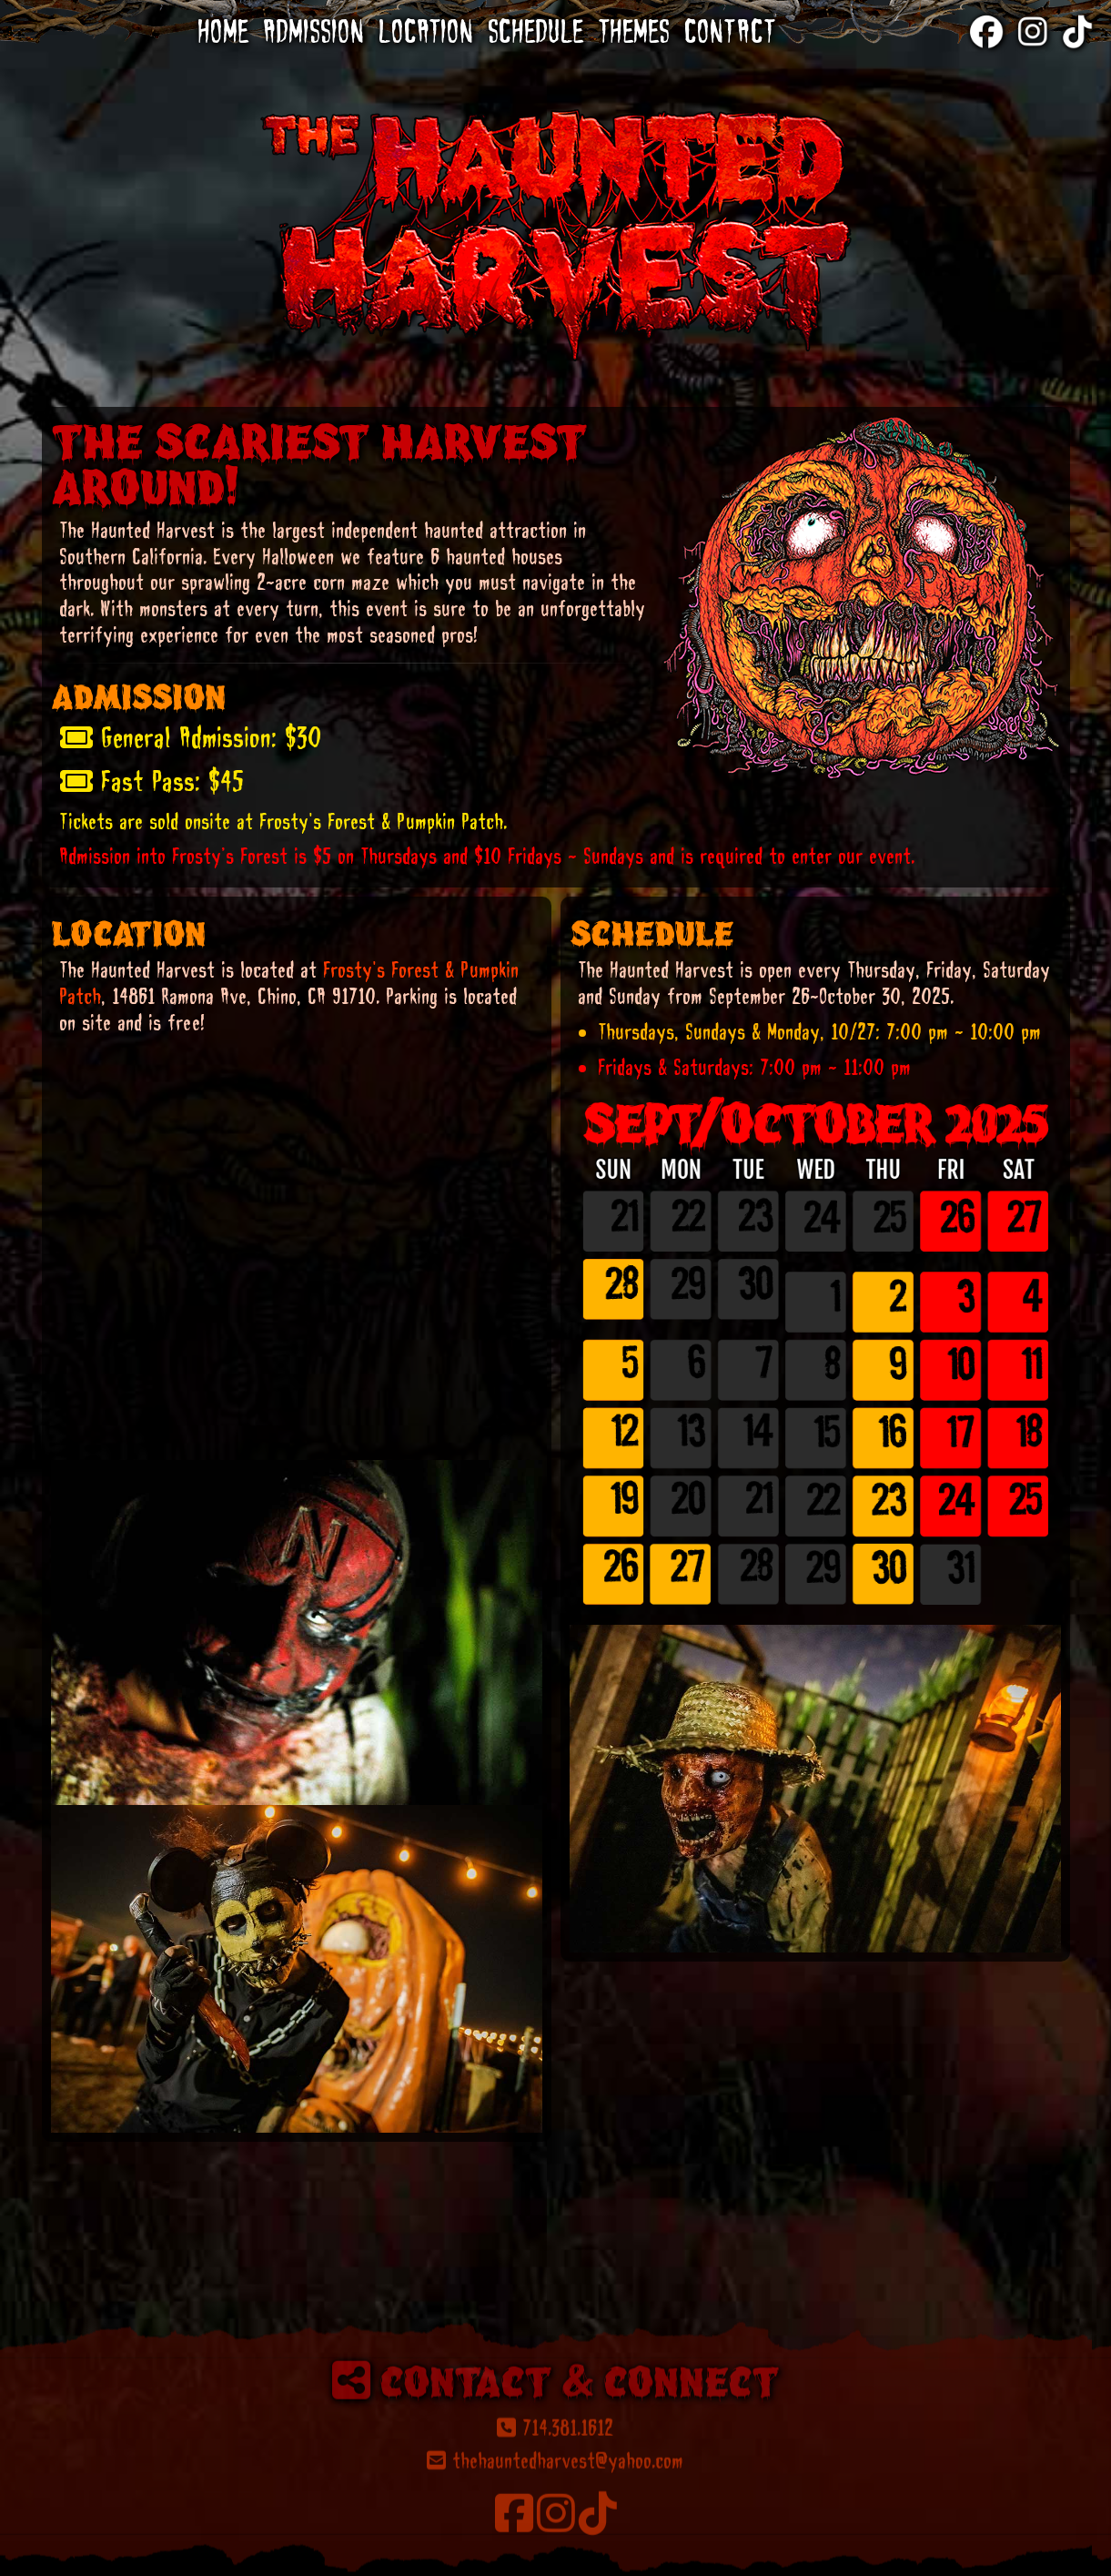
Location (426, 31)
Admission (314, 31)
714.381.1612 (555, 2548)
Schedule (536, 31)
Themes (635, 31)
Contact (730, 31)
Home (223, 31)
